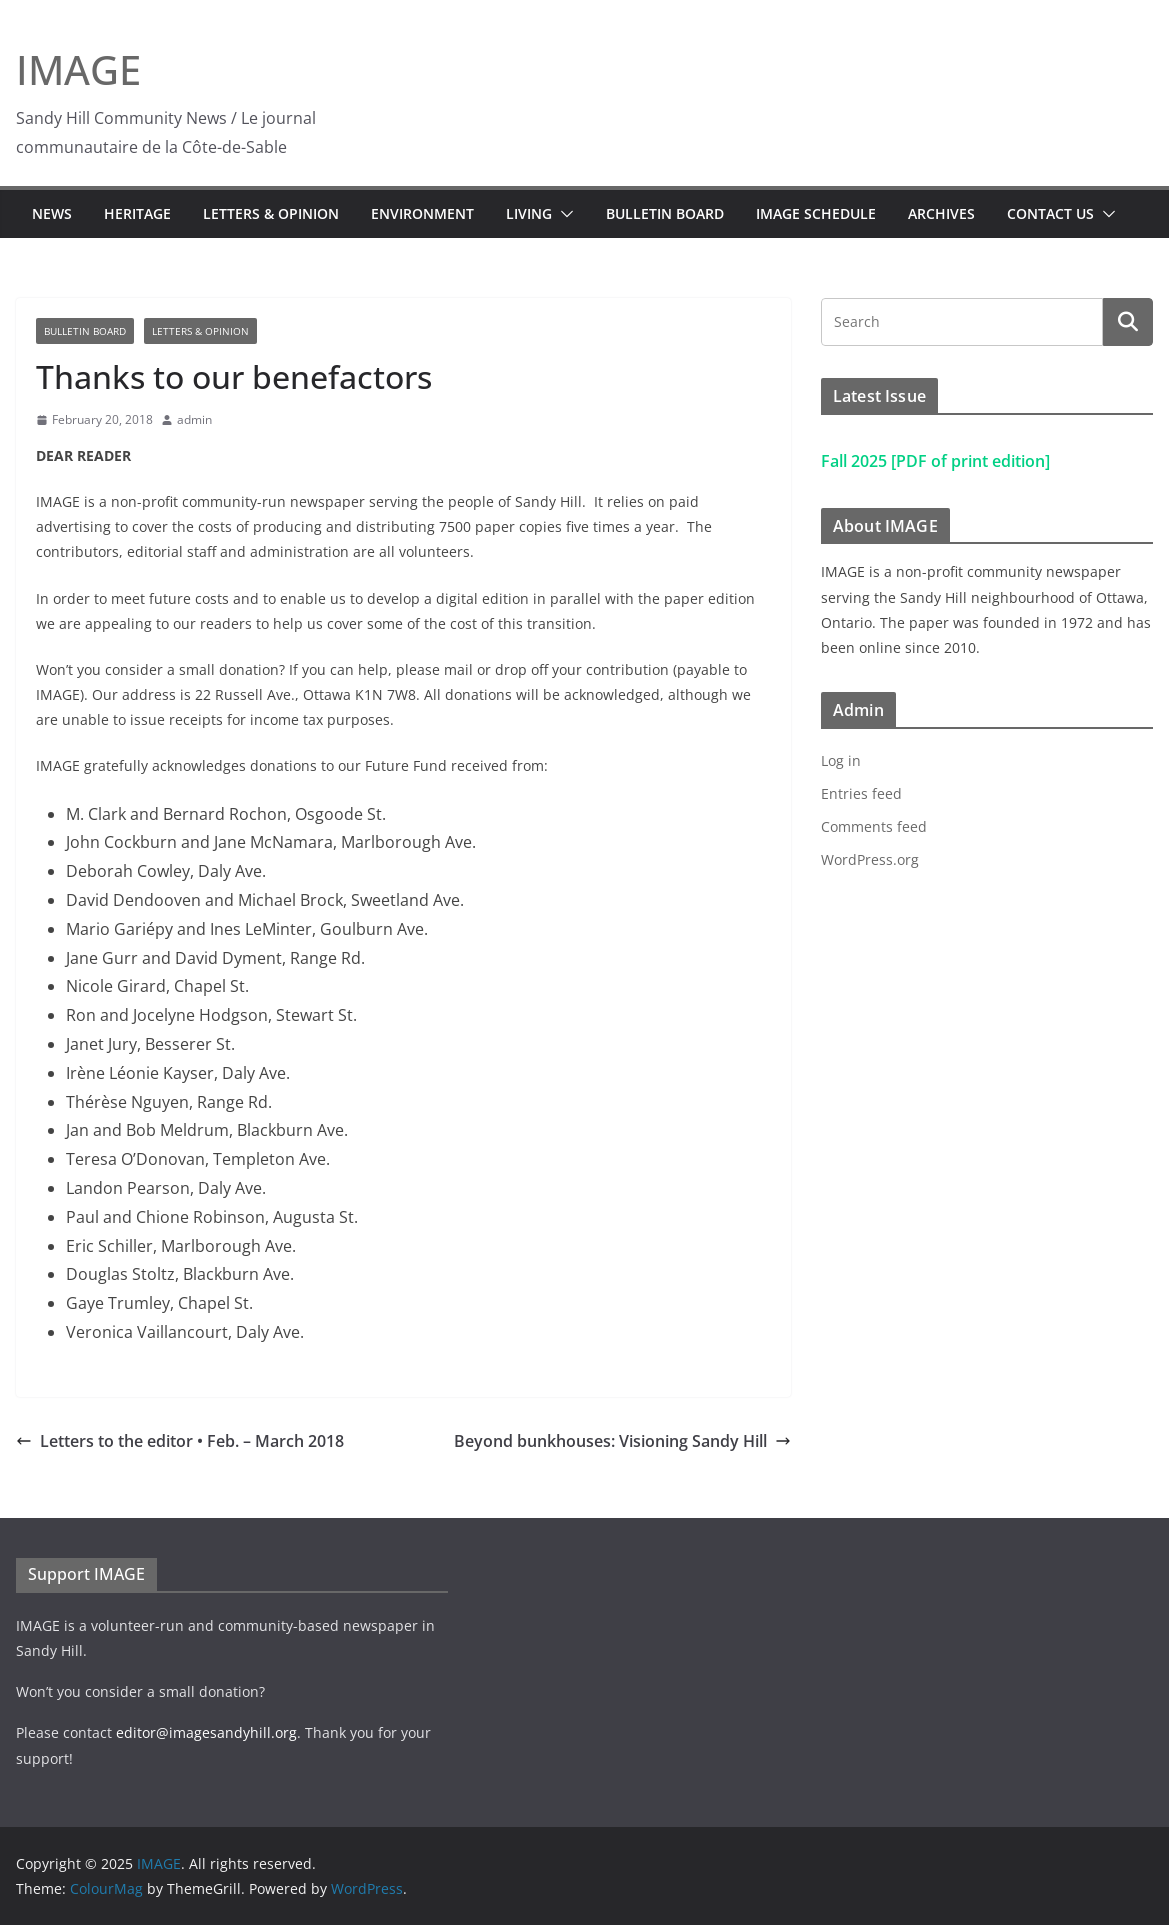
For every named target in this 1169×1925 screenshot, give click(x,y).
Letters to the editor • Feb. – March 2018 (180, 1441)
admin (194, 419)
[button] (563, 214)
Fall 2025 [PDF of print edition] (935, 461)
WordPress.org (870, 859)
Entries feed (861, 793)
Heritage (137, 213)
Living (529, 213)
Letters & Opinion (271, 213)
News (52, 213)
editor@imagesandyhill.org (206, 1732)
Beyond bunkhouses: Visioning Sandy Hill (622, 1441)
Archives (941, 213)
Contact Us (1050, 213)
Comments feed (874, 826)
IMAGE (78, 69)
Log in (841, 760)
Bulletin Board (665, 213)
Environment (422, 213)
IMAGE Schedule (816, 213)
